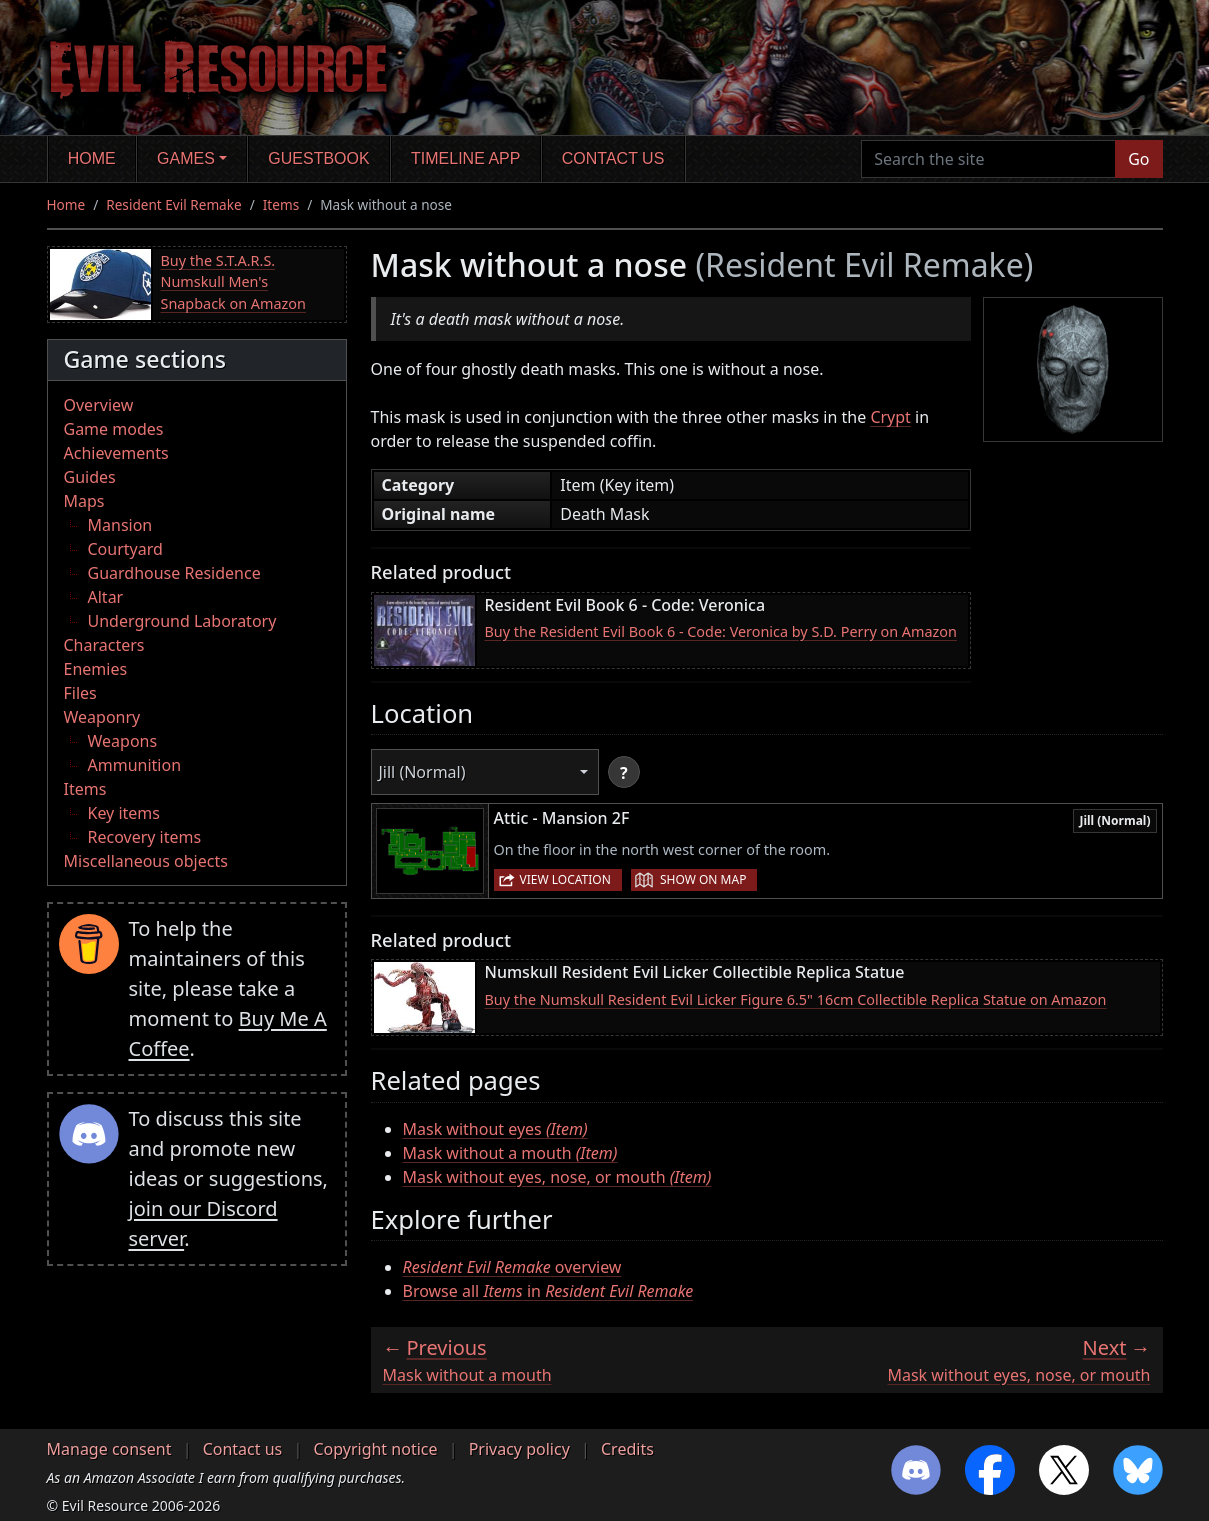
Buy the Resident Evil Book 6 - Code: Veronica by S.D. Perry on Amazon (721, 631)
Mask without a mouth (510, 1153)
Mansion (120, 525)
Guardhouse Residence (174, 573)
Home (92, 158)
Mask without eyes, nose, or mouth (557, 1177)
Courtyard (125, 549)
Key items (124, 813)
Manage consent (109, 1449)
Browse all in (548, 1291)
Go (1138, 159)
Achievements (116, 453)
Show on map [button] (703, 879)
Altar (106, 597)
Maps (84, 501)
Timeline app (465, 158)
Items (281, 204)
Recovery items (145, 837)
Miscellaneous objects (146, 861)
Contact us (613, 158)
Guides (90, 477)
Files (80, 693)
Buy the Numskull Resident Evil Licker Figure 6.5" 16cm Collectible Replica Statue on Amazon (796, 999)
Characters (104, 645)
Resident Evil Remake (173, 204)
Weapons (123, 741)
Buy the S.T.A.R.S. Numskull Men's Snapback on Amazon (233, 282)
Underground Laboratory (182, 621)
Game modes (114, 429)
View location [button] (565, 879)
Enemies (96, 669)
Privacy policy (519, 1449)
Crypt (890, 417)
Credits (627, 1449)
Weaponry (102, 717)
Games (186, 158)
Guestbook (318, 158)
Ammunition (135, 765)
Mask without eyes (495, 1129)
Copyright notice (375, 1449)
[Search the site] (988, 159)
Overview (99, 405)
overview (512, 1267)
